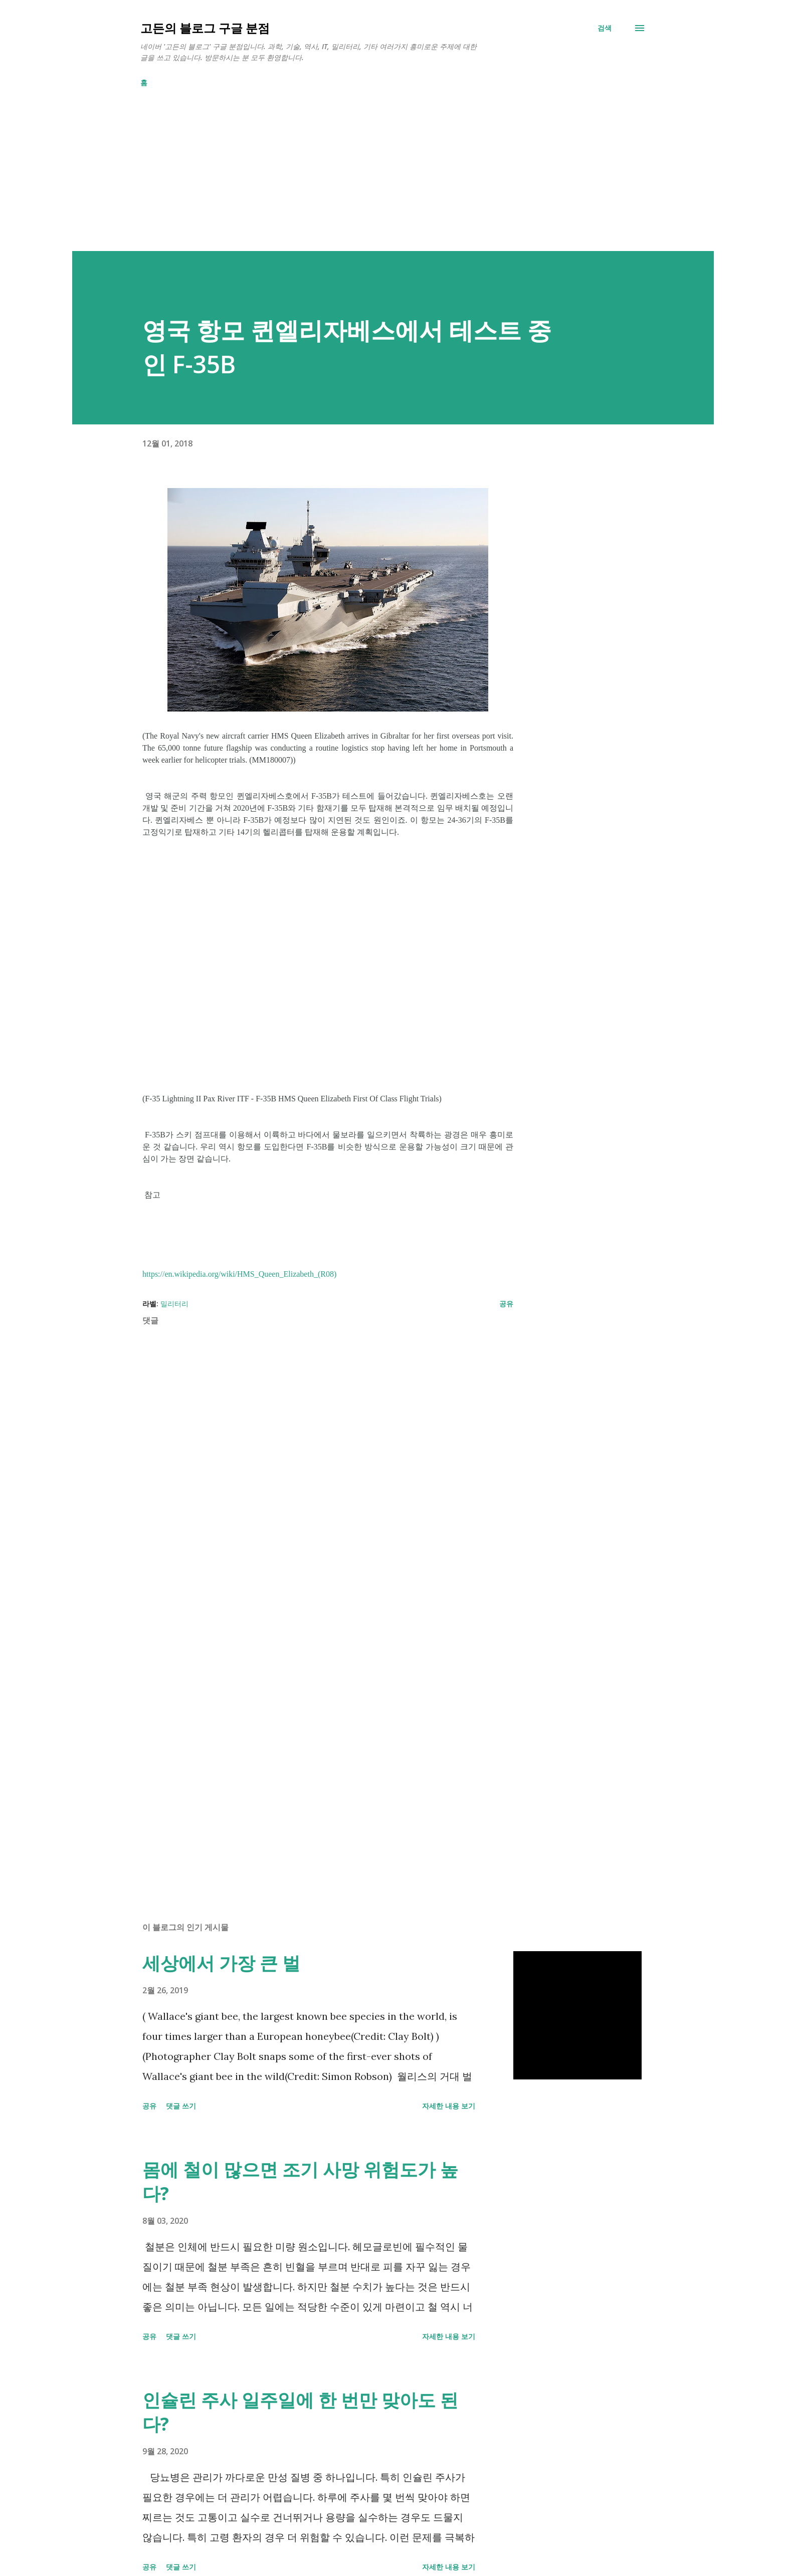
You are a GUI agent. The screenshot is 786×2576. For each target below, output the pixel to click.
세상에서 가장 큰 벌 (221, 1963)
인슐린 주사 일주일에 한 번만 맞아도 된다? (300, 2412)
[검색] (605, 28)
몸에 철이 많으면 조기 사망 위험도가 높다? (300, 2181)
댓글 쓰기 (181, 2106)
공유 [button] (506, 1303)
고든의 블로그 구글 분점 (205, 28)
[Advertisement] (373, 181)
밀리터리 (174, 1303)
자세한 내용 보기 (448, 2106)
